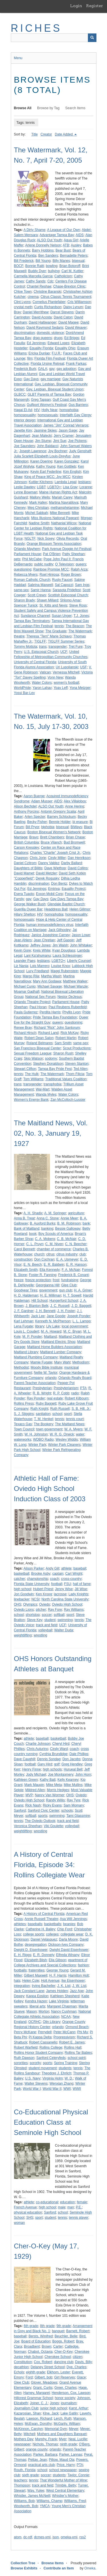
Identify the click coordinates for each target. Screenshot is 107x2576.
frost (56, 1280)
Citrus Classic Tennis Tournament (66, 297)
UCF (63, 652)
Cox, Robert (43, 2362)
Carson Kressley (26, 848)
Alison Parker (33, 1568)
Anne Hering (74, 806)
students (64, 2068)
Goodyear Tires (25, 1290)
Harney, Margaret (36, 2393)
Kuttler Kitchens (41, 482)
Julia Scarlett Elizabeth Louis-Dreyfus (42, 456)
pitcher (41, 1610)
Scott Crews (37, 595)
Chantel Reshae (39, 286)
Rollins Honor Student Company (38, 2053)
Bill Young (43, 261)
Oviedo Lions (24, 1610)
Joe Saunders (24, 446)
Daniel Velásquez (44, 1939)
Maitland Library (26, 1352)
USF (83, 667)
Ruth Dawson (24, 2058)
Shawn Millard (47, 600)
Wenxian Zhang (61, 2083)
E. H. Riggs (22, 1955)
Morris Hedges (58, 1790)
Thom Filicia (75, 1074)
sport (68, 1414)
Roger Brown (71, 575)
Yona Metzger (80, 688)
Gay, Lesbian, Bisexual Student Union (54, 389)
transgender (58, 647)
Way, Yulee (35, 2491)
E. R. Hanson (76, 1265)
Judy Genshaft (80, 451)
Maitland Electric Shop (58, 1342)
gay (51, 369)
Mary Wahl (62, 1362)
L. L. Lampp (81, 1321)
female (82, 2202)
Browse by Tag (48, 108)
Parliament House (27, 554)
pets (17, 559)
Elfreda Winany (67, 1955)
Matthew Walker (75, 981)
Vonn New (55, 677)
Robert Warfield (26, 2047)
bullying (54, 271)
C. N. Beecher (75, 1244)
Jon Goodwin (24, 1594)
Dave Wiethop (55, 868)
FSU (67, 1584)
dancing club (63, 2362)
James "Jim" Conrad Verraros (65, 425)
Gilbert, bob (43, 2377)
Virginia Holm (53, 2078)
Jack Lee (38, 1316)
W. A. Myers (73, 1429)
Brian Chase (75, 837)
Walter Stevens (36, 2083)
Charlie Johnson (38, 1744)
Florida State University (31, 1584)
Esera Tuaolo (24, 894)
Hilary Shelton (24, 914)
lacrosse (60, 1594)
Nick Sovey (45, 539)
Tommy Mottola (25, 647)
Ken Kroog (44, 1594)
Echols (19, 2372)
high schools (52, 1769)
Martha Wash (51, 976)
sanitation (43, 1414)
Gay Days (31, 379)
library (40, 1326)
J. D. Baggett (81, 1306)
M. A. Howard (51, 1331)
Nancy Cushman (63, 2011)
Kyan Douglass (63, 950)
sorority (35, 2063)
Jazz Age (77, 1991)
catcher (19, 1579)
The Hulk (32, 1074)
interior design (24, 420)
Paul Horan (38, 1007)
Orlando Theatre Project (32, 1002)
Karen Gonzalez (66, 461)
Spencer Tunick (26, 605)
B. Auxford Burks (42, 1223)
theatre (19, 636)
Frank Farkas (76, 364)
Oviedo (44, 1604)
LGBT (41, 487)
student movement (43, 2068)
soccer (47, 1615)
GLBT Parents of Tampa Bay (49, 394)
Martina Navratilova (63, 503)
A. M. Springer (55, 1213)
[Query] (53, 37)
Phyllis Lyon (71, 1012)
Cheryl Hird (60, 1744)
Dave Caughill (24, 1759)
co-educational (47, 2202)
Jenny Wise (64, 1589)
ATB (66, 245)
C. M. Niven (54, 1244)
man (70, 2207)
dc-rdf (27, 2537)
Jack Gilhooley (59, 930)
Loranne (85, 487)
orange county (37, 2449)
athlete (66, 1568)
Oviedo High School (67, 1604)
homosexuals (48, 415)
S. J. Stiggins (24, 1414)
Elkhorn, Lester (58, 2372)
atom (18, 2537)
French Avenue (25, 2207)
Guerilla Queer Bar (28, 909)
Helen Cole (30, 1981)
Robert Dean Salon (38, 1038)
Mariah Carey (62, 497)
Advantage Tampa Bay (57, 235)
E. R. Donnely (43, 1955)
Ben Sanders (48, 256)
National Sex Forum (40, 997)
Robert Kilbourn (76, 1398)
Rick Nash (33, 1805)
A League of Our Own (63, 230)
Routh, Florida (24, 2470)
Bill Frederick (24, 261)
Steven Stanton (76, 1064)
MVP (29, 1795)
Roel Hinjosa (49, 575)
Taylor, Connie (78, 2475)
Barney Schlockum (61, 817)
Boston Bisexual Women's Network (53, 832)
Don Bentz (59, 884)
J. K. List (63, 1986)
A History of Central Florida (43, 1914)
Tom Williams (33, 1079)
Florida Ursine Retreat (47, 364)
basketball (21, 1574)
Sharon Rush (63, 1053)
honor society (65, 2398)
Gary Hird (44, 1764)
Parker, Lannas (70, 2455)
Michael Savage (49, 986)
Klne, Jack (50, 2413)
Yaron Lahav (42, 688)
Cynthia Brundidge (53, 1754)
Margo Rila (31, 976)
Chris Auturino (37, 1749)
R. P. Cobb (61, 1393)
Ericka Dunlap (39, 353)
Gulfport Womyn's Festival (46, 405)
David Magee (68, 322)
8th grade (47, 2326)
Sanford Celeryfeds (51, 2058)
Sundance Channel (35, 616)
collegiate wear (71, 1934)
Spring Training (65, 2063)
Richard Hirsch (25, 1033)
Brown (46, 2346)
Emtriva (54, 889)
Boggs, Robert (63, 2341)
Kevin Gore (22, 950)
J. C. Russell (59, 1306)
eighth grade (35, 2372)
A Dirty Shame (34, 230)
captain (57, 1574)
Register (94, 5)
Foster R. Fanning (42, 1275)
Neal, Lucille (77, 2439)
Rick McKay (69, 1033)
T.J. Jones (81, 616)
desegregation (36, 1945)
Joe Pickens (77, 441)
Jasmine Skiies (45, 430)
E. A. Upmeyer (67, 1259)
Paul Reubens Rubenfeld (67, 1007)
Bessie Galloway (67, 1229)
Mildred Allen (35, 1790)
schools (67, 1811)
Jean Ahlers (23, 940)
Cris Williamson (79, 302)
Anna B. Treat (24, 1218)
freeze (18, 1280)
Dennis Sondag (48, 1759)
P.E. (79, 2207)
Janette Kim (23, 430)
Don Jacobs (71, 1759)
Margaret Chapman (61, 2006)
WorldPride (22, 688)
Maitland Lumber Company (60, 1352)
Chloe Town (23, 292)
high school (22, 1589)
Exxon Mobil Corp (49, 894)
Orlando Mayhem (27, 549)
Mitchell (29, 2434)
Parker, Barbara (45, 2455)
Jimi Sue (59, 441)
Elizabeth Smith (26, 1270)
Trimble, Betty (65, 2485)
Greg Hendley (71, 1764)
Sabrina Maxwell (40, 585)
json (56, 2537)
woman (19, 2223)
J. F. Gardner (24, 1311)
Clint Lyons (22, 302)
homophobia (68, 410)
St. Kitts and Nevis (53, 605)
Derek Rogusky (47, 878)
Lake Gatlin (69, 2413)
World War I (32, 2089)
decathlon (21, 2367)
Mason (32, 2011)
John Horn (83, 1775)
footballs (20, 1970)
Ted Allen (81, 1069)
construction (23, 1259)
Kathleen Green (26, 1780)
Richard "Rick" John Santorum (57, 1028)
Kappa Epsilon (37, 1996)
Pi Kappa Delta (40, 2037)
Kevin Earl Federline (46, 472)
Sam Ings (82, 585)
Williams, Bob (24, 2501)
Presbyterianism (66, 1388)
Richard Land (48, 1033)
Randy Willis (55, 1800)
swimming (64, 1620)
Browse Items (52, 2563)
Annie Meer (69, 1218)
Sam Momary (74, 1805)
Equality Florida (41, 348)
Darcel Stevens (62, 312)
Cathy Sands (36, 281)
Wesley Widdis (67, 1439)
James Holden (57, 1991)
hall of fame (81, 1584)
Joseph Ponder (78, 1316)
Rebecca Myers (26, 575)
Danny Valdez (48, 863)
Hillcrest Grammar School (33, 2398)
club (82, 1254)
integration (22, 1986)
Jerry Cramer (64, 436)
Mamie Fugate (42, 1362)
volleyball (45, 1630)
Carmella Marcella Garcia (33, 276)
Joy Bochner (57, 451)
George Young (57, 1970)
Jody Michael (36, 1775)
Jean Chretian (44, 940)
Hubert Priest (43, 1589)
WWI (67, 2089)
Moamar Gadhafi (26, 992)
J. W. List (79, 1986)
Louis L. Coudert (26, 1331)
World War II (52, 2089)
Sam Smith (62, 1043)
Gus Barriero (78, 405)
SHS (29, 2218)
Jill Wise (80, 1589)
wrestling (40, 1635)
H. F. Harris (57, 1975)
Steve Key (35, 1620)
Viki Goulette (53, 1826)
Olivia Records (67, 539)
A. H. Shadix (33, 1213)
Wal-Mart (42, 1089)
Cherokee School (58, 2357)
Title (34, 134)
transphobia (53, 1084)
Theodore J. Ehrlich (56, 2073)
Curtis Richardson (47, 307)
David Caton (63, 317)
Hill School (39, 1301)
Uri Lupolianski (67, 667)
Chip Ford (64, 1929)
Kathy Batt (47, 1780)
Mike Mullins (73, 1785)
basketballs (52, 1924)
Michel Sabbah (36, 513)
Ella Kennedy (50, 1270)
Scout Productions (76, 1048)
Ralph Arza (79, 569)
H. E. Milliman (50, 1295)
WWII (77, 2089)
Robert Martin (65, 1038)
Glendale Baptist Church (65, 904)
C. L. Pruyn (34, 1244)
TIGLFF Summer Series (66, 641)
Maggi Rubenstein (64, 971)
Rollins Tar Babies (78, 2053)
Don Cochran (44, 1259)
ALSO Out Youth (49, 240)
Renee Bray (23, 1028)
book (33, 1234)
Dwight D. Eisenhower (31, 1950)
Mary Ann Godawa (47, 981)
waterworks (22, 1439)
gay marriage (50, 379)
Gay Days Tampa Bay (66, 899)
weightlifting (23, 1635)
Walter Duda (63, 1630)
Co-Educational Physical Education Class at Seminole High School (51, 2122)
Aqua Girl (71, 240)
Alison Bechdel (25, 806)
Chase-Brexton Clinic (69, 286)
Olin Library (51, 2022)
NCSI (35, 1599)
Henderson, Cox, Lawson (71, 2393)
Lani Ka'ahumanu (37, 956)
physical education (28, 2212)
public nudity (43, 564)
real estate (55, 1398)
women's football (66, 683)
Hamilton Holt (78, 1975)
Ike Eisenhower (73, 1981)
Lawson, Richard (39, 2419)
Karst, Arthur (78, 2408)
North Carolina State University (64, 1599)
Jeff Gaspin (65, 940)
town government (49, 1429)
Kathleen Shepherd (65, 1996)
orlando (50, 1378)
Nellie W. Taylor (45, 1373)
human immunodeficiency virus (49, 925)
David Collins (78, 868)
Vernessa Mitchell (66, 672)
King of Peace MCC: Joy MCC (47, 477)
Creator (46, 134)
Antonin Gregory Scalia (58, 812)
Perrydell (44, 2032)
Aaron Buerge (34, 796)
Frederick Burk (25, 369)
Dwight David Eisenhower (68, 1950)
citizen (77, 2357)
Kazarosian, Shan (27, 2413)
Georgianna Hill (47, 1285)
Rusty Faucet (62, 580)
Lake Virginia (58, 2001)
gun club (65, 1290)
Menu (18, 58)
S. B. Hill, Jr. (81, 1409)
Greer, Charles (65, 2388)
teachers (20, 2480)
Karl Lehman (23, 1321)
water (80, 1434)
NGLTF (30, 539)
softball (59, 1615)
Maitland (50, 1337)
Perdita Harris (50, 1012)
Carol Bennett (24, 1249)
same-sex (21, 590)
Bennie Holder (59, 822)
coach (54, 1579)
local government (75, 1326)
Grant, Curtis (43, 2388)
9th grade (63, 2326)
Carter (58, 2346)
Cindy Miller (57, 858)
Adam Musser (41, 801)
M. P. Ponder (32, 1337)
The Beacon (75, 626)
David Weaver (76, 328)
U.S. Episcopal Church (41, 652)
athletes (20, 1924)
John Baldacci (47, 446)
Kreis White (41, 950)
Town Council (24, 1429)
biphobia (47, 827)
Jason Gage (67, 430)
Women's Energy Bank (31, 1100)
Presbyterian (42, 1388)
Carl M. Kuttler (72, 271)
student (49, 1620)
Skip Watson (33, 1058)
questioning (22, 569)
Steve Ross (78, 605)
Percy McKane (25, 2032)
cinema (33, 297)
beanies (69, 1924)
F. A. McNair (71, 1270)
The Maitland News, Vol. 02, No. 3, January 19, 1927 (51, 1133)
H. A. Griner (83, 1290)
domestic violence (50, 333)
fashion (83, 1965)
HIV (37, 410)
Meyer (73, 2429)
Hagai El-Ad (23, 410)
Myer (62, 2439)
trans (43, 647)
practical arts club (41, 2465)
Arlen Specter (35, 817)
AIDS (80, 235)
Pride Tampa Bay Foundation (55, 1017)
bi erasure (80, 822)
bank (86, 1223)
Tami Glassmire (78, 1816)
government (48, 1290)
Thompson (22, 2485)
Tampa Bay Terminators (32, 621)
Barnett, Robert (77, 2331)
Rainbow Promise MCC (51, 569)
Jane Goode (56, 1316)
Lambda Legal (65, 482)
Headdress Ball (55, 909)
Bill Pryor (32, 827)
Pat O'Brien (51, 554)
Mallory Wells (40, 497)
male (61, 2207)
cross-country (71, 1579)
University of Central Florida (35, 662)
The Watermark (80, 631)
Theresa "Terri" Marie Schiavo (49, 636)
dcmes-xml (42, 2537)
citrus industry (66, 1254)
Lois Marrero (39, 966)
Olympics (30, 1604)
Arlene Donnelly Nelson (43, 245)
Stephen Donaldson (48, 1064)
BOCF (18, 266)
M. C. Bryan (72, 1331)
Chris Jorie (38, 858)
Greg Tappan (41, 400)
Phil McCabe (32, 559)
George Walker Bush (30, 904)
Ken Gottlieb (66, 466)
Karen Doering (41, 461)
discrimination (24, 333)
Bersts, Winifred (41, 2336)
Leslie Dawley (24, 487)
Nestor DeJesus (69, 997)
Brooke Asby (40, 1574)
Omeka (89, 2568)
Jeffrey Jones (40, 945)
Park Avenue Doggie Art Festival (66, 549)
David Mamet (24, 873)
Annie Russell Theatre (41, 1919)
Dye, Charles (76, 2367)
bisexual (78, 261)
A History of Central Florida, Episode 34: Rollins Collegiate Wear (49, 1865)
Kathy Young (45, 466)
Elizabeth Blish (35, 1960)
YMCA (45, 2506)
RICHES (36, 28)
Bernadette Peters (74, 256)
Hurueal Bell (73, 1769)
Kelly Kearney (67, 1780)
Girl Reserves (64, 2377)
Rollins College (50, 2047)
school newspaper (63, 2470)
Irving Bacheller (43, 1986)
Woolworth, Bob (26, 2506)
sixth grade (30, 2475)
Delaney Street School (47, 2367)
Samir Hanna (41, 590)
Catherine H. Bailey (40, 1929)
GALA (42, 369)
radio (75, 1393)
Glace (81, 2377)
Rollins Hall (72, 2047)
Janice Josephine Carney (50, 935)
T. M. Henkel (43, 1419)
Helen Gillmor (79, 909)
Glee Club (68, 1285)
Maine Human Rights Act (58, 492)
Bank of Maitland (26, 1229)
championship (37, 1579)
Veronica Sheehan (28, 1826)
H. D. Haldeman (26, 1295)
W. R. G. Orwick (62, 1434)
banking (47, 1229)
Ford (29, 2377)
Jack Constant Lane (29, 1991)
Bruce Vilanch (51, 842)
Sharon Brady (24, 600)
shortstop (33, 1615)
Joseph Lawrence (32, 451)
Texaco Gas (23, 1424)
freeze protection (38, 1280)
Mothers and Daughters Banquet (61, 2434)
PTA (83, 1388)
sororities (21, 2063)
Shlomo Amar (70, 600)
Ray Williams (74, 1610)
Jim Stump (43, 441)
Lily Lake (53, 1326)
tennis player (78, 2218)
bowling (52, 266)
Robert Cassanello (43, 2042)
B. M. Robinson (69, 1223)
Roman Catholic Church (32, 580)
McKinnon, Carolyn (28, 2429)
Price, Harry (66, 2465)
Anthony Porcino (26, 812)
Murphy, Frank (46, 2439)
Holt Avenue (50, 1981)
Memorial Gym (56, 2429)
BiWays (76, 827)
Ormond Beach (76, 2027)
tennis (59, 626)
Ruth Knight (40, 1409)
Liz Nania (21, 966)
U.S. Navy (33, 2078)
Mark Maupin (34, 1785)
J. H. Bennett (45, 1311)
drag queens (42, 338)
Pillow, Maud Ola (61, 2460)
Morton (44, 2011)
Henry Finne (31, 1769)
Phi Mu (82, 2032)
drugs (58, 338)
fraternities (37, 1970)
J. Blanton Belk (36, 1306)
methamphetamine (65, 508)
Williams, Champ (49, 2501)
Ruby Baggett (46, 1403)
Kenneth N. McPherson (52, 1321)
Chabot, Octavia (40, 2352)
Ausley (76, 245)
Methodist (21, 1367)
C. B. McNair (66, 1239)
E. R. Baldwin (54, 1265)
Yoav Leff (61, 688)
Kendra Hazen (36, 2001)
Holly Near (49, 410)
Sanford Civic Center (43, 1811)
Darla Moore (68, 1939)
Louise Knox (60, 966)
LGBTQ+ (54, 487)
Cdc (50, 281)
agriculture (76, 1213)
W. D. (68, 2078)
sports (42, 1816)
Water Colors (42, 683)
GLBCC (20, 394)
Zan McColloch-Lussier (68, 1100)
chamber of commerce (54, 1249)
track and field (46, 1625)
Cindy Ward (59, 1749)
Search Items (75, 108)
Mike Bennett (60, 513)
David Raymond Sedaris (45, 328)
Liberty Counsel (79, 961)
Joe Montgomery (60, 1775)
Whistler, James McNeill (32, 2496)
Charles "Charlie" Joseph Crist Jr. (55, 853)
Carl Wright (73, 1574)
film (30, 358)
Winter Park (37, 1445)
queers (81, 564)
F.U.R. (56, 353)
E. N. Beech (32, 1265)
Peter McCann (64, 2032)
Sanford (20, 1811)
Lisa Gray (70, 487)
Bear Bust (63, 250)
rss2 (82, 2537)
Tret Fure (75, 647)
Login (76, 5)
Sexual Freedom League (32, 1053)
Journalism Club (26, 2408)
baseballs (35, 1924)
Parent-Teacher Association (35, 1383)
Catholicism (63, 276)
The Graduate (55, 631)
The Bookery (43, 1424)
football (56, 1584)
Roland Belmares (40, 1043)
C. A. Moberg (45, 1239)
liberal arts (37, 2006)
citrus (50, 1254)
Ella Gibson (57, 1960)
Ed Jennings (36, 343)
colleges (52, 1934)
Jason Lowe (81, 935)
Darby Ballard (71, 863)
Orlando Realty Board (74, 1378)
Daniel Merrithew (36, 312)
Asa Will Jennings (73, 1919)
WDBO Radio (43, 1439)
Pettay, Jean (37, 2460)
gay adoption (66, 369)
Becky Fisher (37, 822)
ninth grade (68, 2444)
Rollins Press (24, 1403)
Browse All (23, 108)
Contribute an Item (59, 2568)
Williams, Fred (75, 2501)
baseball (79, 1568)
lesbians (84, 482)
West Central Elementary (65, 2491)
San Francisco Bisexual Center (37, 1048)
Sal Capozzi (64, 585)
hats (17, 1981)
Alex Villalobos (75, 801)
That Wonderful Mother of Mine (63, 2480)
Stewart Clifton (25, 1069)
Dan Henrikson (79, 858)
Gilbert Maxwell (35, 1975)
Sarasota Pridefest (67, 590)
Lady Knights (78, 1594)
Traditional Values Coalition (66, 1079)
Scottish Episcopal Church (68, 595)
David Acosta (42, 317)
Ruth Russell (60, 1409)
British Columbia (26, 842)
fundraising (69, 1280)
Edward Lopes (59, 343)
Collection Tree (23, 2563)
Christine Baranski (47, 292)
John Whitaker (81, 945)
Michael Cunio (25, 986)
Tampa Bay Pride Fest (55, 1069)
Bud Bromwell (74, 842)
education (67, 2202)
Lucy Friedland (37, 971)
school (57, 1414)
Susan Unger (62, 616)
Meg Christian (38, 508)
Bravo (33, 837)
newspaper (22, 2444)
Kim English (72, 472)
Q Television (64, 564)
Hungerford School (63, 1301)
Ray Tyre (73, 1800)
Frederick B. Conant (73, 1275)
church (39, 1254)
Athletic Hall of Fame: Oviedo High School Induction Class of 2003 (50, 1488)
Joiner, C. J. (39, 2403)
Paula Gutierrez (26, 1012)
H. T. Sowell (72, 1295)
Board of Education (36, 2341)
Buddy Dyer (37, 271)
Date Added (64, 134)
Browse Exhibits (24, 2568)
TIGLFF (40, 641)
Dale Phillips (78, 1754)
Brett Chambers (52, 837)
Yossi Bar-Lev (24, 693)
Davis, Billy (83, 2362)
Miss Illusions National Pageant (55, 518)
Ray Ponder (36, 1398)
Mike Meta (54, 1785)
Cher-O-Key (63, 2352)
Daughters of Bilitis (28, 868)
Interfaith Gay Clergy (75, 415)
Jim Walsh (60, 945)
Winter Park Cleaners (64, 1445)
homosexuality (25, 415)
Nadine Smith (39, 523)
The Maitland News (69, 1424)
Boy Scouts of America (56, 1234)
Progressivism (64, 2037)
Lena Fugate (23, 1326)
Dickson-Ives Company (65, 1945)
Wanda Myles (46, 1094)
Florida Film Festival (50, 358)
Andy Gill (52, 1568)
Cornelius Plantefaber (49, 302)
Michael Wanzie (76, 986)
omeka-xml (69, 2537)
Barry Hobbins (43, 250)
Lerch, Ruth (63, 2419)
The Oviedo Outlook (40, 1821)
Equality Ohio (65, 348)
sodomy (51, 1058)
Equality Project (73, 889)
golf (56, 1764)
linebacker (22, 1599)
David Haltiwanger (42, 322)
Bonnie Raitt (34, 266)
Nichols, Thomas (45, 2444)
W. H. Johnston (36, 1434)
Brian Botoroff (69, 266)
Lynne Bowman (25, 492)
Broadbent (32, 2346)
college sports (33, 1934)
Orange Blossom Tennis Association (54, 544)
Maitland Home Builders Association (54, 1347)
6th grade (31, 2326)
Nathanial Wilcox (63, 523)
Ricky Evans (52, 1805)
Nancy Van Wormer (49, 1795)
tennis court (75, 1419)
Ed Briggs (71, 338)
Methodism (80, 1362)
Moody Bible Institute (46, 1367)
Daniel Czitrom (25, 863)
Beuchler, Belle (65, 2336)
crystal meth (23, 307)
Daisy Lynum (73, 307)
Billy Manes (61, 261)
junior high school (53, 2408)
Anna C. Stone (48, 1218)
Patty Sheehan (73, 554)
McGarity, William (67, 2424)
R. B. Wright (42, 1393)
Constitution (23, 2362)
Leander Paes (24, 961)
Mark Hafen (38, 503)
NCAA (66, 2017)
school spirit (77, 2058)
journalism (68, 2403)
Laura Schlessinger (67, 956)
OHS (17, 1604)
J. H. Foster (66, 1311)
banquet (58, 2331)
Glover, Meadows (44, 2382)
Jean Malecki (42, 436)
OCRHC (34, 2022)
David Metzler (46, 873)
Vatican (45, 672)
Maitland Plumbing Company (36, 1357)
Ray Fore (55, 1610)
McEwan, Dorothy (38, 2424)
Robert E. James (71, 2042)
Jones (54, 2403)
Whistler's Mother (65, 2496)
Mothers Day (23, 2439)
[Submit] (92, 37)
